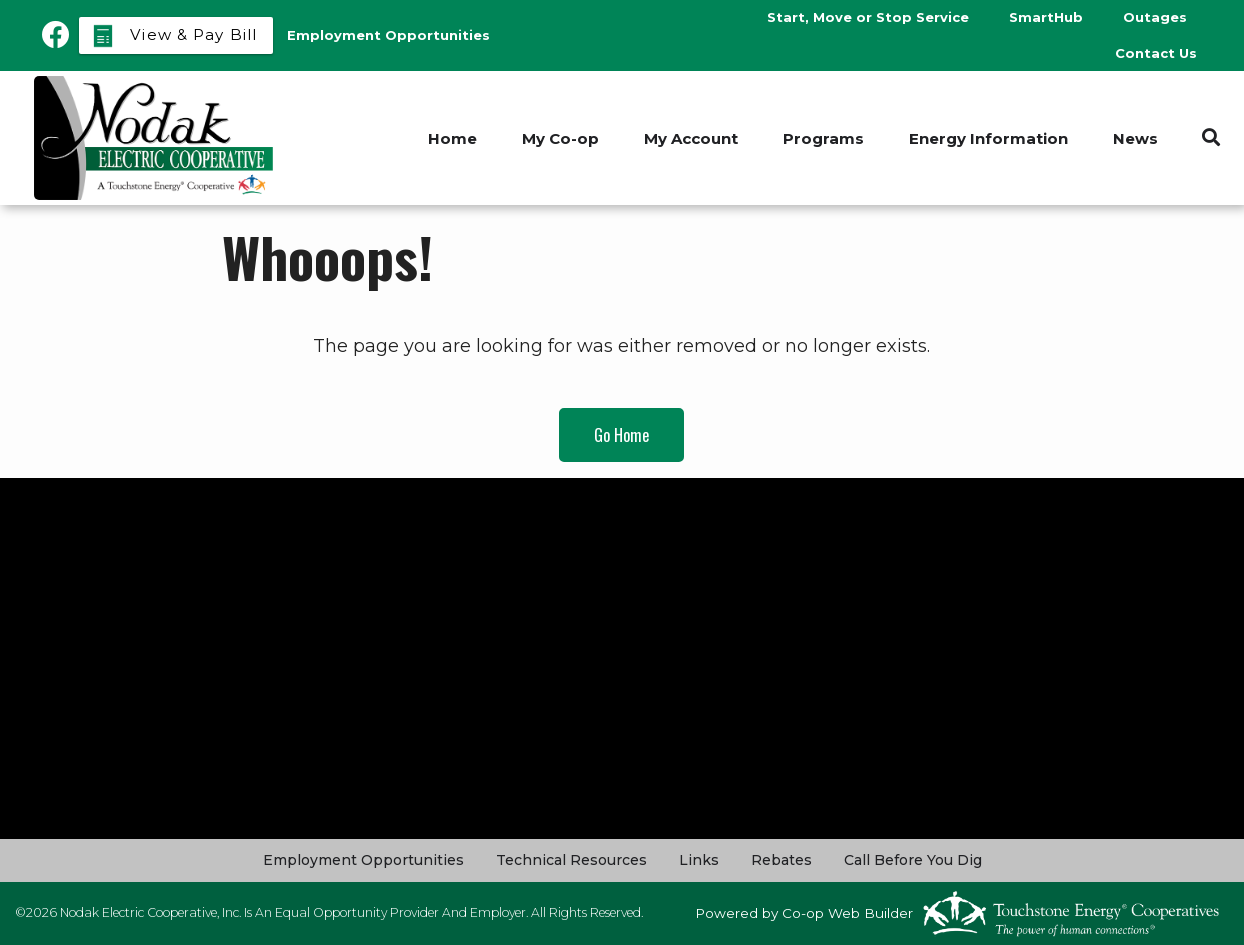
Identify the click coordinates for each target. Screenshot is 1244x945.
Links (699, 860)
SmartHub (1046, 17)
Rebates (781, 860)
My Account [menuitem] (691, 138)
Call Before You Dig (913, 860)
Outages (1155, 17)
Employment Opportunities (363, 860)
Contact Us (1156, 53)
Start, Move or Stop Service (868, 17)
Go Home (621, 435)
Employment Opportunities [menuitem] (388, 35)
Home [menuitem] (452, 138)
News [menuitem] (1135, 138)
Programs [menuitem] (823, 138)
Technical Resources (571, 860)
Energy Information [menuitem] (988, 138)
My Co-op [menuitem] (560, 138)
